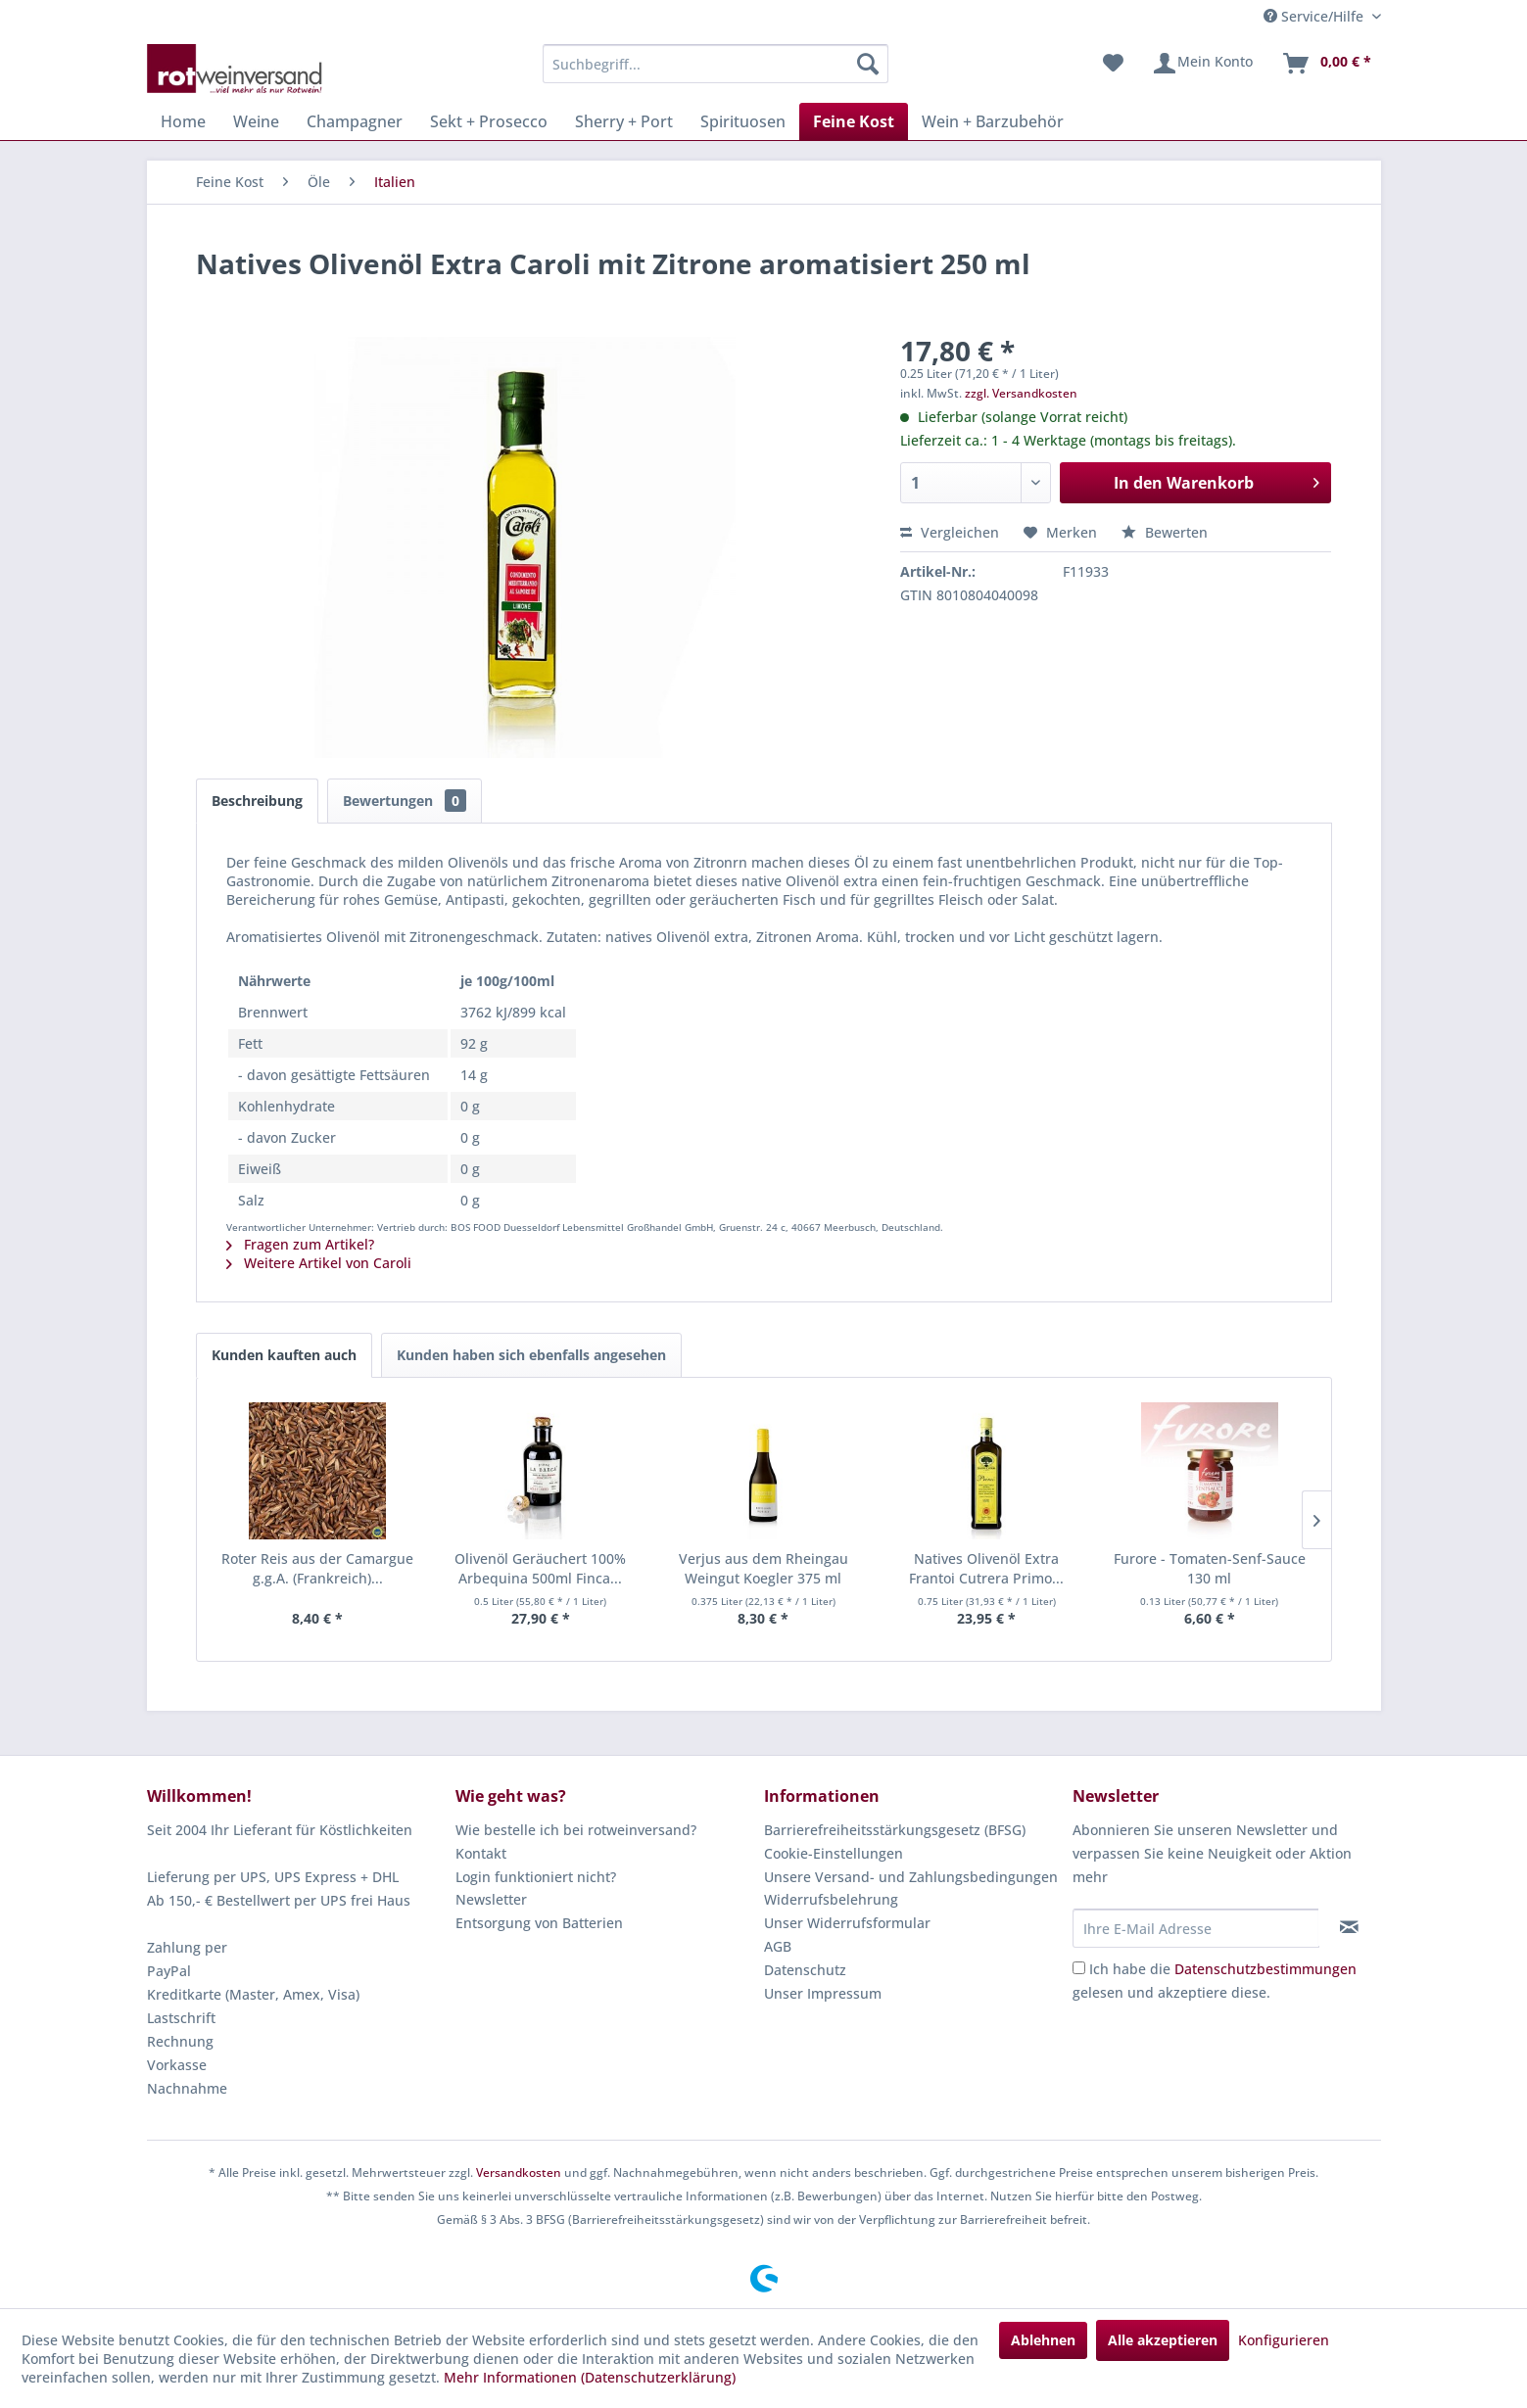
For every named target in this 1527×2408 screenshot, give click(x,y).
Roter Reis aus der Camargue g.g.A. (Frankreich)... (317, 1568)
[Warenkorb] (1326, 63)
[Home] (183, 121)
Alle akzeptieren (1162, 2340)
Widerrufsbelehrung (831, 1899)
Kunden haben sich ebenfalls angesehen (531, 1355)
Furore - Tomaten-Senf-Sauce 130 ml (1210, 1568)
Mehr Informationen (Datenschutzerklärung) (590, 2377)
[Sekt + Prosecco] (488, 121)
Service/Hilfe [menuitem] (1315, 16)
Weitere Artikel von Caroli (318, 1262)
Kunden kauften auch (284, 1355)
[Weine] (256, 121)
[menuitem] (715, 63)
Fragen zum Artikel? (300, 1244)
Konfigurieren (1283, 2340)
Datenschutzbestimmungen (1265, 1968)
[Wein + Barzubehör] (992, 121)
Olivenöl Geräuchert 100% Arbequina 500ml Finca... (540, 1568)
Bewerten (1164, 532)
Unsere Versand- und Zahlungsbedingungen (911, 1876)
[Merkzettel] (1113, 63)
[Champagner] (354, 121)
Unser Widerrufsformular (847, 1922)
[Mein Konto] (1202, 63)
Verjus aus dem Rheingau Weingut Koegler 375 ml (763, 1568)
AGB (777, 1946)
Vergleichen (949, 532)
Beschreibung (257, 800)
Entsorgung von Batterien (539, 1922)
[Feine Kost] (853, 121)
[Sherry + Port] (624, 121)
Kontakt (480, 1853)
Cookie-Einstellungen (833, 1853)
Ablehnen (1043, 2340)
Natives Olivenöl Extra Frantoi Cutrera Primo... (986, 1568)
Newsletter (491, 1899)
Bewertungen (404, 800)
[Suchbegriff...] (715, 63)
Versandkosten (518, 2172)
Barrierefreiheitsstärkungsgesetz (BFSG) (895, 1829)
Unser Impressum (823, 1993)
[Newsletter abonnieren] (1349, 1927)
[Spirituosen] (743, 121)
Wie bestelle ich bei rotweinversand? (575, 1829)
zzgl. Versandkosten (1021, 393)
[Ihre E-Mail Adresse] (1196, 1928)
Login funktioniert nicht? (535, 1876)
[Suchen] (867, 63)
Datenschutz (805, 1969)
